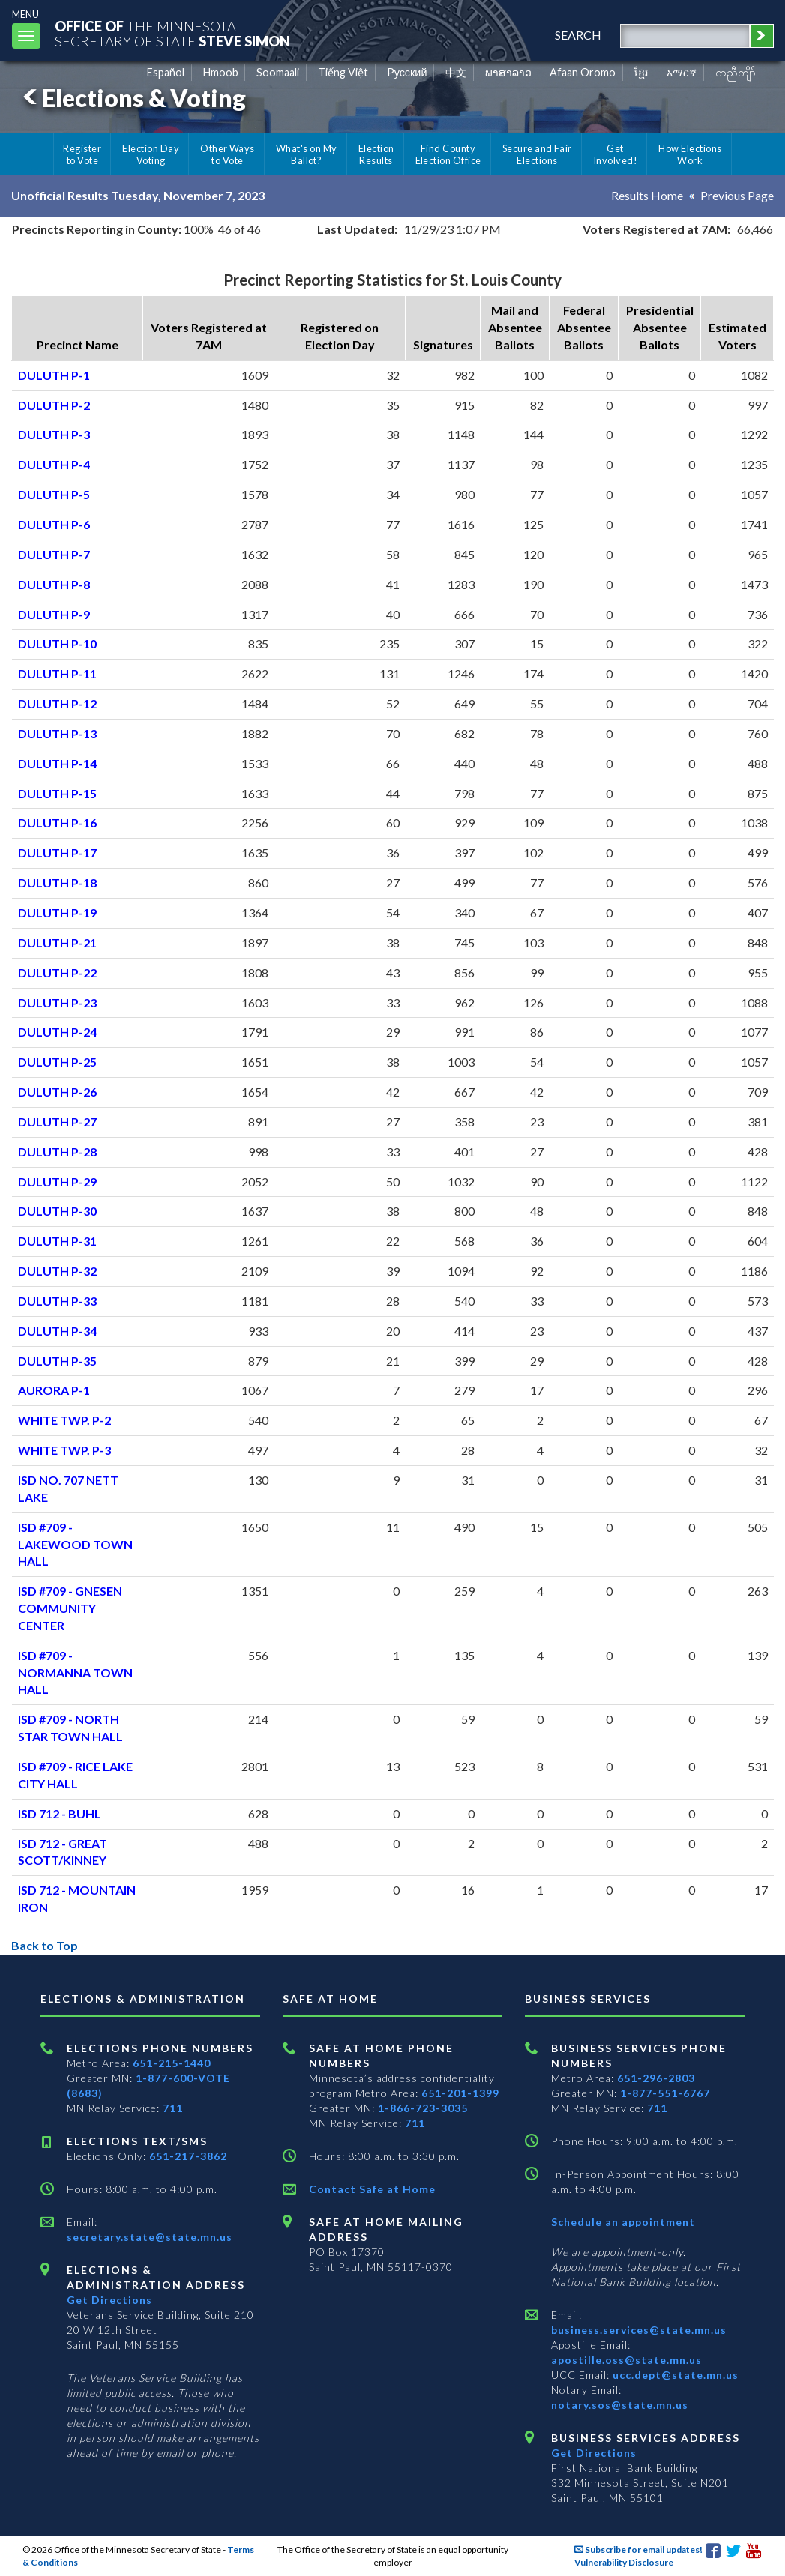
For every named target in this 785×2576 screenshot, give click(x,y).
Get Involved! (615, 154)
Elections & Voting (132, 97)
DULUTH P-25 (57, 1062)
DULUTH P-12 (57, 703)
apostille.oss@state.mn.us (626, 2359)
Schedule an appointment (623, 2221)
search (578, 35)
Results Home (647, 195)
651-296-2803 (656, 2078)
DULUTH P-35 (57, 1361)
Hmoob (220, 72)
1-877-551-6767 (665, 2093)
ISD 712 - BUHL (59, 1813)
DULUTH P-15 (57, 793)
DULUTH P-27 (57, 1121)
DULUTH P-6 (54, 524)
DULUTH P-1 (54, 375)
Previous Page (737, 195)
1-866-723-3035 (423, 2108)
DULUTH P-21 (57, 942)
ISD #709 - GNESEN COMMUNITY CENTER (70, 1608)
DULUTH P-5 (54, 494)
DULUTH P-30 (57, 1211)
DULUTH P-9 (54, 614)
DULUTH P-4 (54, 464)
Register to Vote (82, 154)
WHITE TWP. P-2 (64, 1420)
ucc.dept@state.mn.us (674, 2374)
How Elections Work (689, 154)
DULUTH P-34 (57, 1331)
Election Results (376, 154)
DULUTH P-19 (57, 912)
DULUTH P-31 (57, 1241)
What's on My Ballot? (306, 154)
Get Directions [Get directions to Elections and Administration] (109, 2299)
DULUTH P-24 (57, 1032)
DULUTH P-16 (57, 822)
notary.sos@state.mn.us (619, 2404)
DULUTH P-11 (57, 673)
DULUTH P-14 (57, 763)
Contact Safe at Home (372, 2189)
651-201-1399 (460, 2093)
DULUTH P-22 (57, 972)
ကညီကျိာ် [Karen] (735, 72)
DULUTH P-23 (57, 1002)
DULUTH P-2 (54, 405)
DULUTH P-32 (57, 1271)
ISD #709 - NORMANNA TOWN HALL (75, 1672)
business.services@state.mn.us (639, 2329)
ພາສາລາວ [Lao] (508, 72)
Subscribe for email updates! (638, 2549)
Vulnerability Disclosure (623, 2562)
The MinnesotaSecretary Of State (172, 33)
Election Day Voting (150, 154)
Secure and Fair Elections (537, 154)
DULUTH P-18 (57, 882)
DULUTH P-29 (57, 1181)
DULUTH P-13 (57, 733)
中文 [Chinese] (455, 72)
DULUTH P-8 (54, 584)
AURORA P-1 (54, 1390)
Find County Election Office (448, 154)
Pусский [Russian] (407, 72)
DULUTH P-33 (57, 1301)
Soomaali (277, 72)
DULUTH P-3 (54, 434)
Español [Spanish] (165, 72)
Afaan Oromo (583, 72)
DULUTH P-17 (57, 852)
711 (173, 2108)
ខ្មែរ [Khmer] (641, 72)
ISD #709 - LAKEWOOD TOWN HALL (75, 1544)
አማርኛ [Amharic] (682, 72)
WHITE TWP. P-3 (64, 1450)
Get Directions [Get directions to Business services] (594, 2452)
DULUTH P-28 (57, 1151)
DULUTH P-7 (54, 554)
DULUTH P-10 (57, 643)
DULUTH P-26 (57, 1092)
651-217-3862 (188, 2156)
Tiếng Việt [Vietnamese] (343, 72)
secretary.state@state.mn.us (149, 2236)
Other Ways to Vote (227, 154)
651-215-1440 (172, 2063)
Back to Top (44, 1945)
